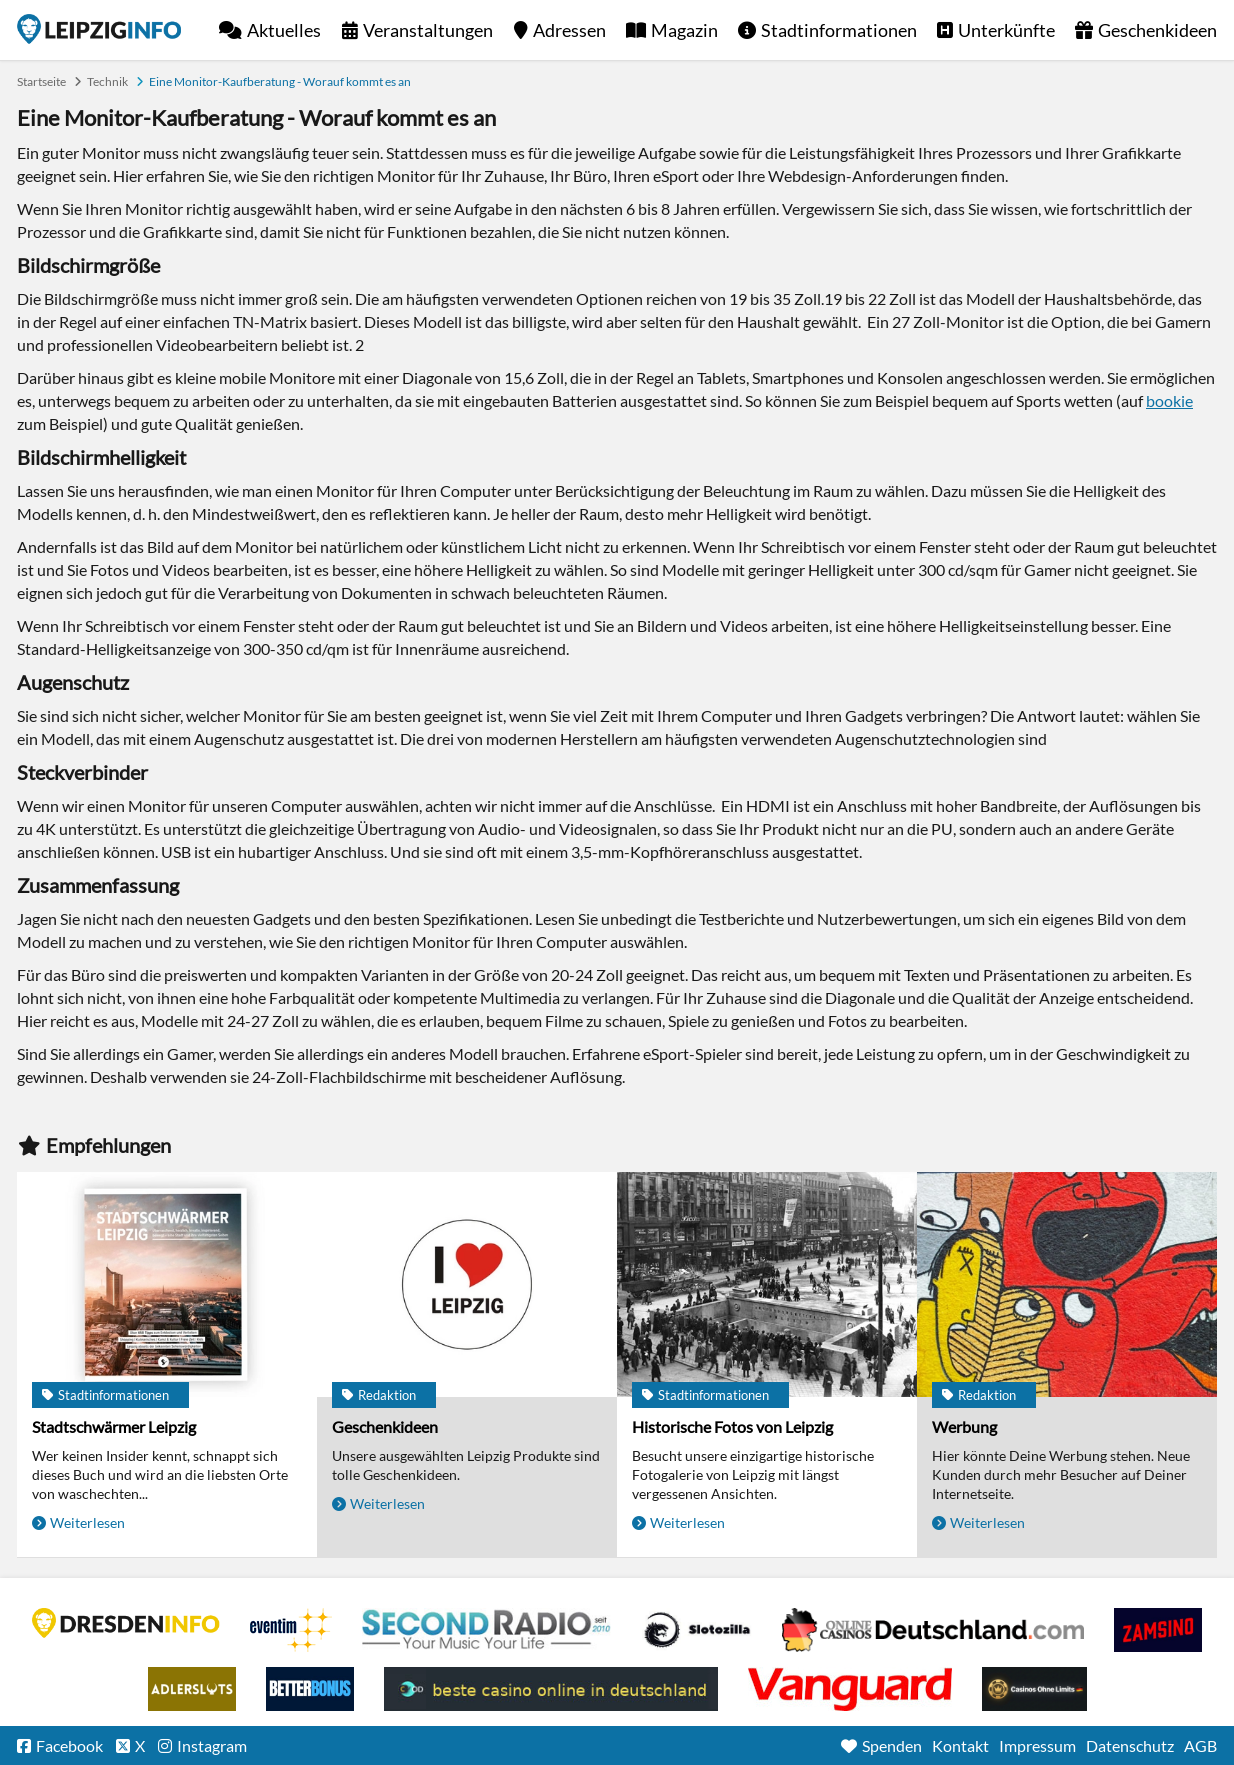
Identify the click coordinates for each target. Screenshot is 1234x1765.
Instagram (212, 1745)
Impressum (1037, 1745)
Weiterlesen (87, 1522)
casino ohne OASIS (850, 1689)
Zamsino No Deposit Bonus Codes (1158, 1630)
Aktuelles (284, 30)
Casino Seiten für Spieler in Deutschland (697, 1630)
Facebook (69, 1745)
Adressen (569, 30)
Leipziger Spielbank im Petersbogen (933, 1630)
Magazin (684, 30)
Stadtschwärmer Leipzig (114, 1426)
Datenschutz (1130, 1745)
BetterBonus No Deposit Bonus (310, 1689)
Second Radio (487, 1630)
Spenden (892, 1745)
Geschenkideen (1157, 30)
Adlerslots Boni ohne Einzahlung (192, 1689)
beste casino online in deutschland (551, 1689)
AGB (1200, 1745)
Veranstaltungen (428, 30)
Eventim (291, 1630)
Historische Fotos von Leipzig (732, 1426)
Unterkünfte (1006, 30)
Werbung (964, 1426)
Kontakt (960, 1745)
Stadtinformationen (839, 30)
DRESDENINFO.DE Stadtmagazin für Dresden (126, 1623)
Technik (107, 81)
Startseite (99, 29)
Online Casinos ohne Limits (1034, 1689)
